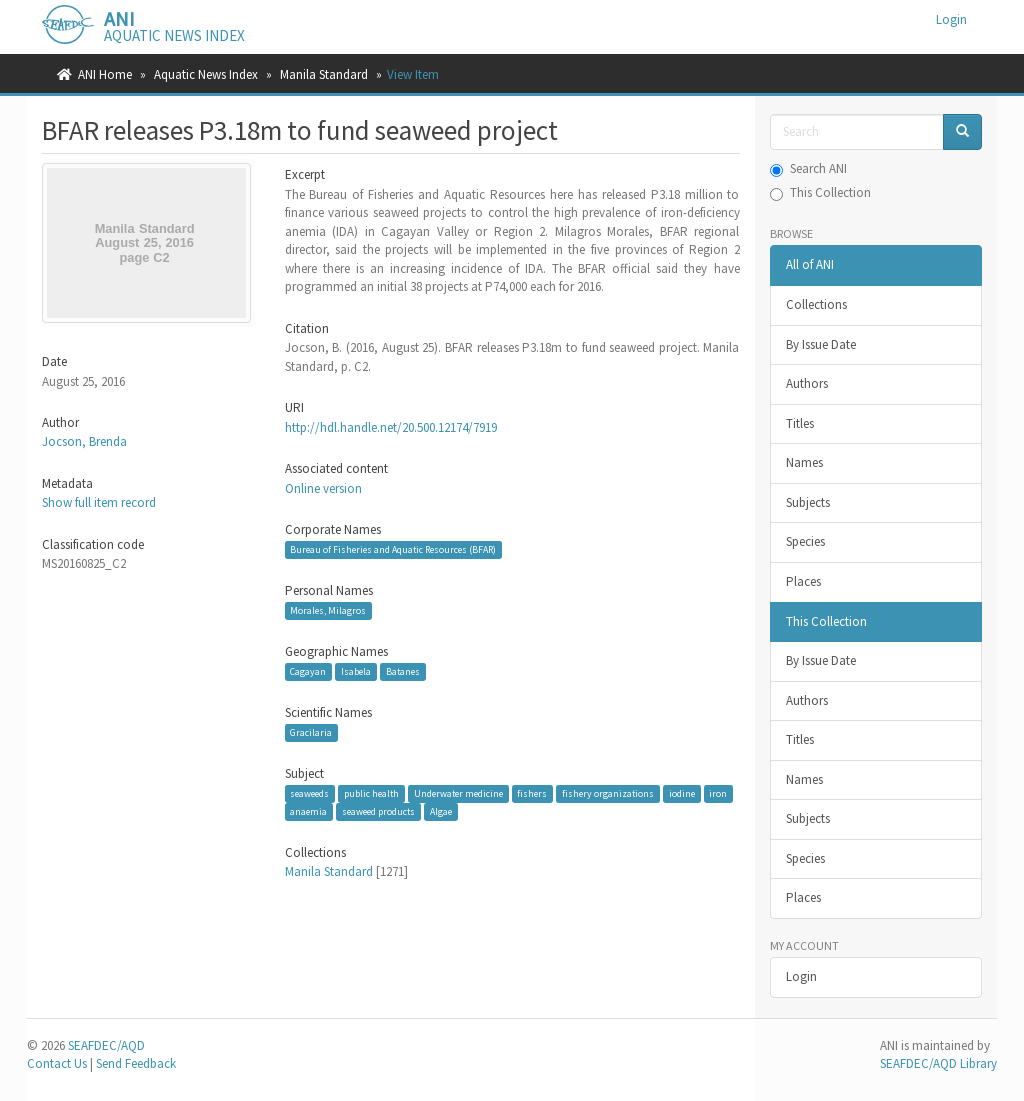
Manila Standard (324, 74)
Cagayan (308, 671)
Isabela (356, 671)
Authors (807, 383)
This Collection (820, 192)
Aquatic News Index (206, 74)
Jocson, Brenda (84, 441)
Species (805, 541)
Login (801, 976)
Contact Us (57, 1063)
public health (371, 793)
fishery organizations (608, 793)
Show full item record (99, 502)
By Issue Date (821, 344)
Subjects (808, 502)
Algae (441, 811)
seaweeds (309, 793)
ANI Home (105, 74)
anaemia (308, 811)
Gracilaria (311, 732)
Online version (323, 488)
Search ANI (808, 168)
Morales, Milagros (328, 610)
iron (718, 793)
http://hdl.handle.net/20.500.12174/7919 (391, 427)
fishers (532, 793)
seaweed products (378, 811)
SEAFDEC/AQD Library (938, 1063)
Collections (816, 304)
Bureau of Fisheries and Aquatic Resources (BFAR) (393, 549)
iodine (682, 793)
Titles (800, 423)
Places (803, 581)
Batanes (403, 671)
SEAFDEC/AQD (106, 1045)
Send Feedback (136, 1063)
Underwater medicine (458, 793)
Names (804, 462)
